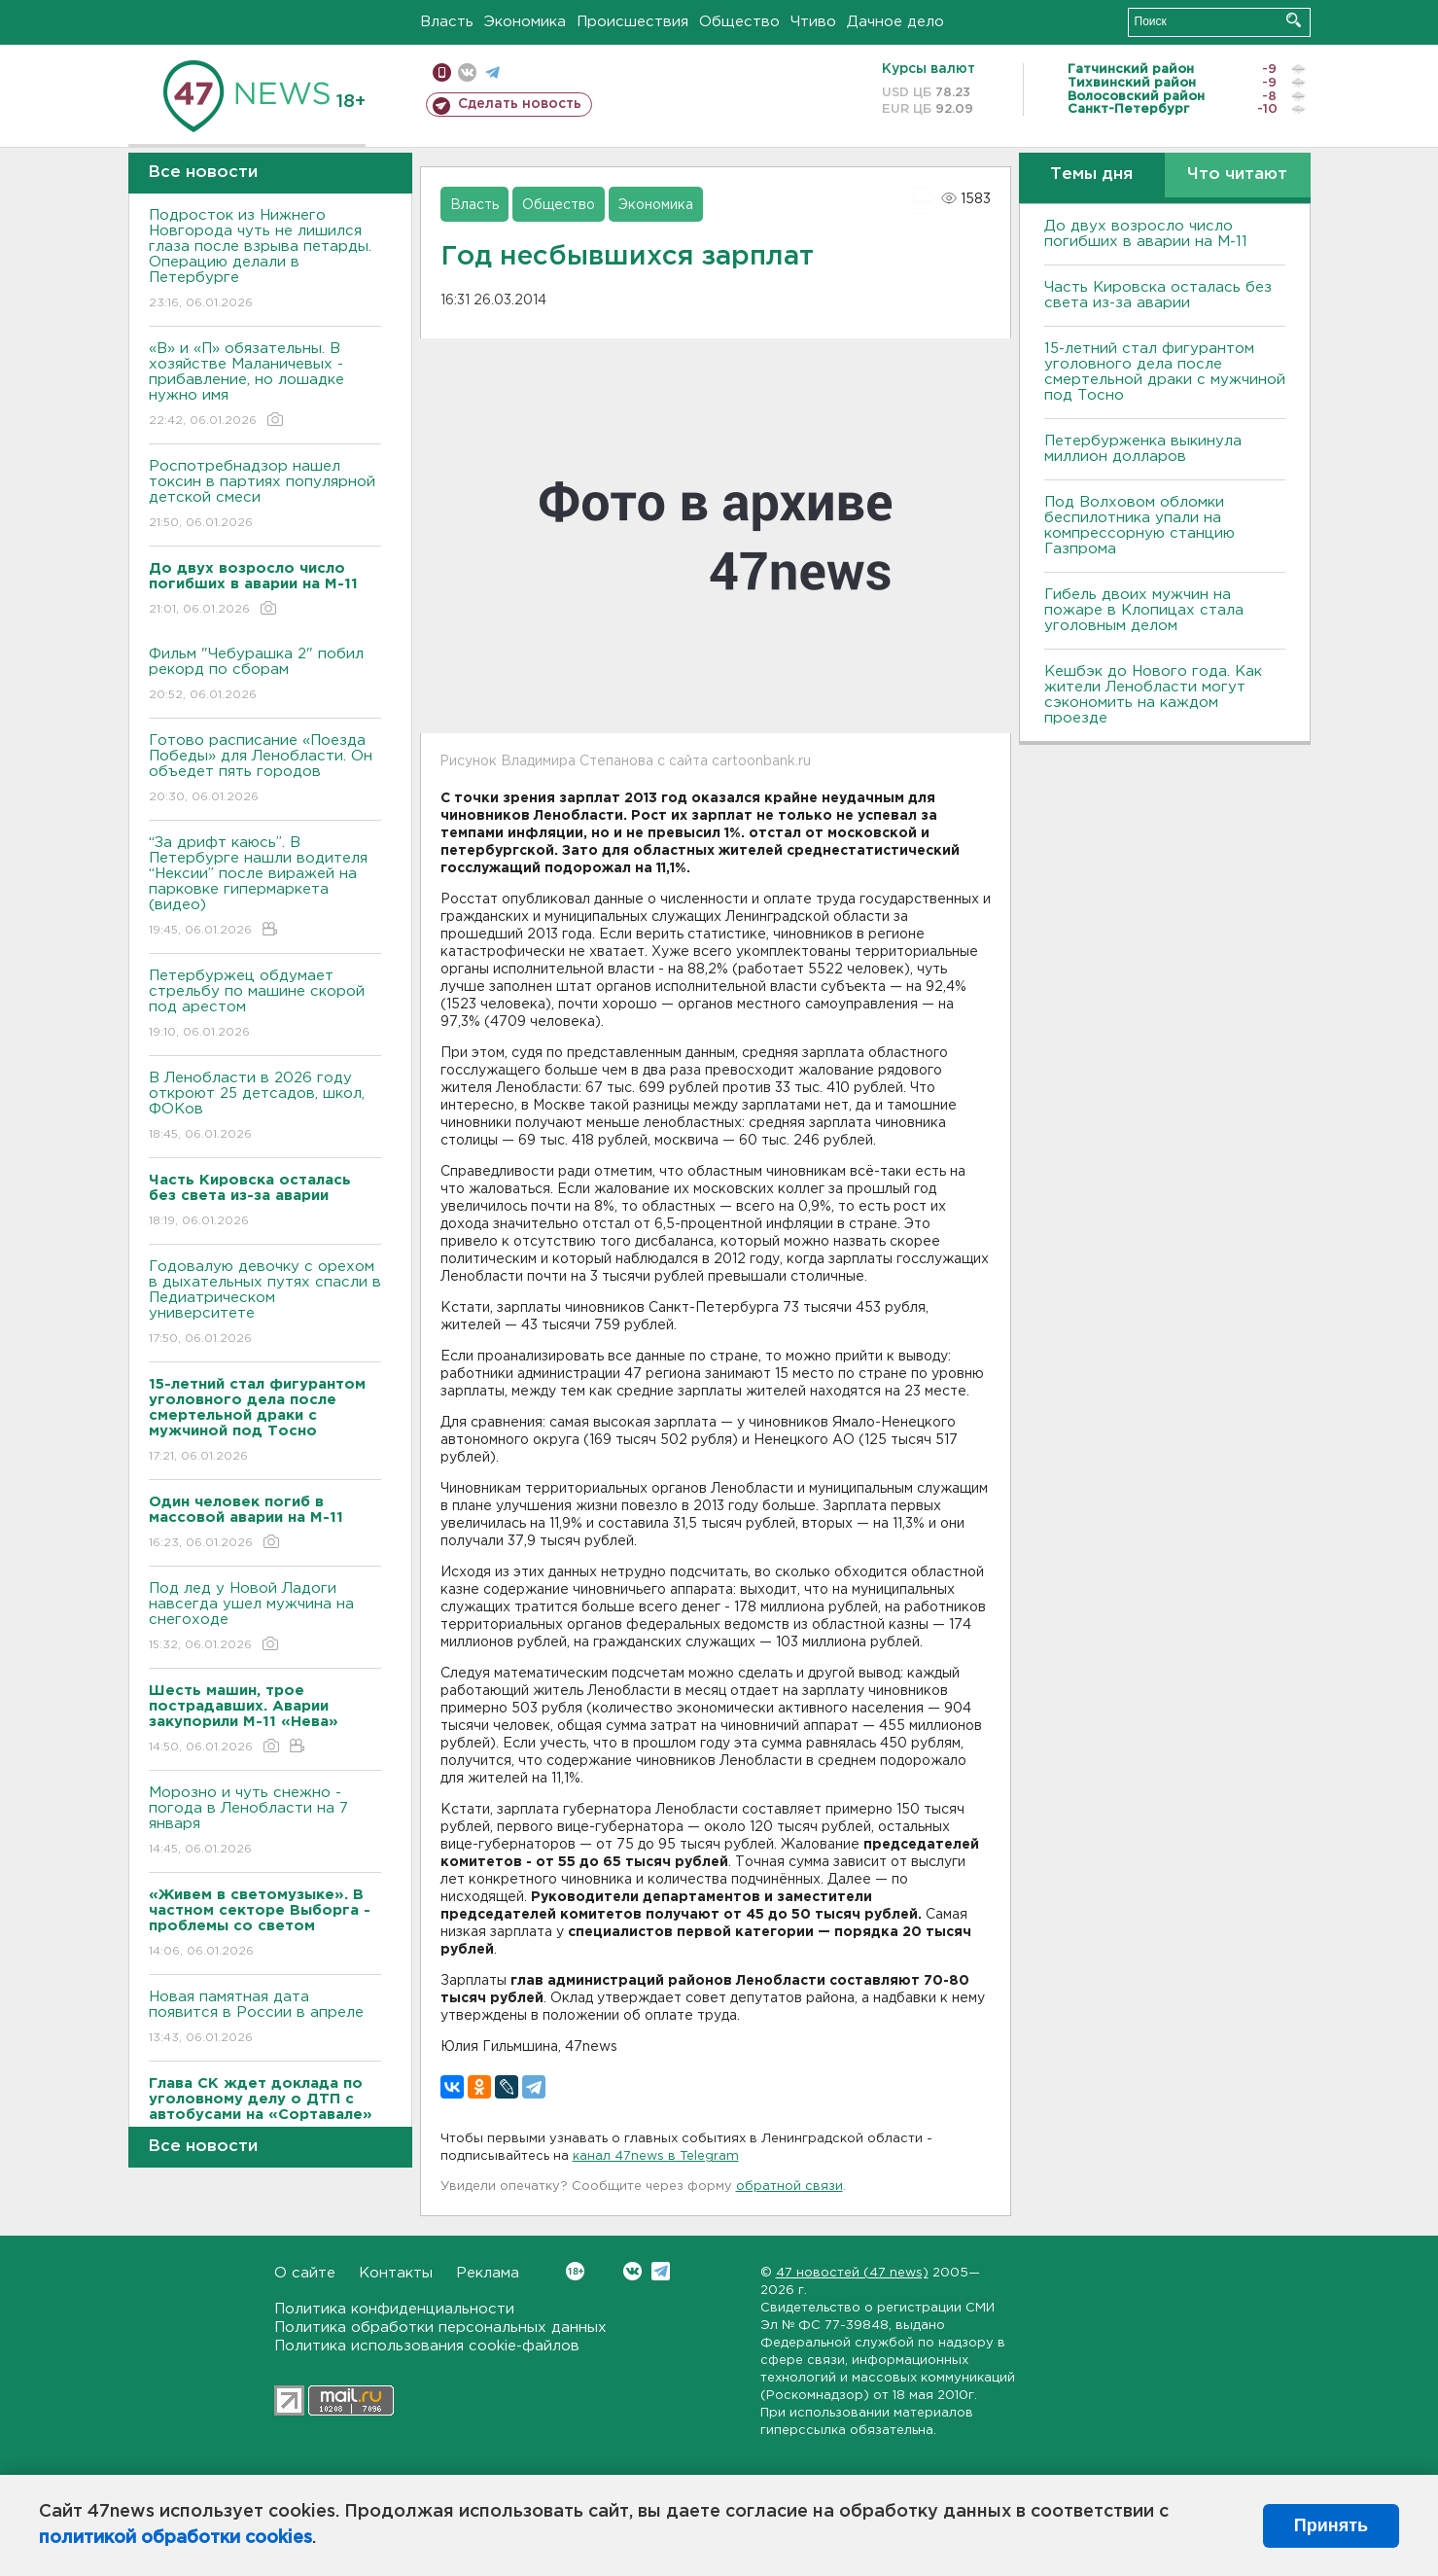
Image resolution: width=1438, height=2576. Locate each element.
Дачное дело (895, 22)
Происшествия (632, 22)
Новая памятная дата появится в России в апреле (265, 2018)
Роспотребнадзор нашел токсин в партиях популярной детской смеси (265, 495)
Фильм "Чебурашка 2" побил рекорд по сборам (265, 675)
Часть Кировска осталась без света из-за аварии (1158, 295)
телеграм (492, 72)
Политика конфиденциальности (394, 2309)
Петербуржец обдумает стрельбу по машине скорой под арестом (265, 1005)
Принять (1331, 2525)
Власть (446, 22)
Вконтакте (575, 2271)
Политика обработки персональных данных (440, 2327)
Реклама (487, 2273)
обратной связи (789, 2186)
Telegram (660, 2271)
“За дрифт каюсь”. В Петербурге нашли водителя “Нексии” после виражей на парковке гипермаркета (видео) (265, 887)
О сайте (304, 2273)
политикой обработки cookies (175, 2538)
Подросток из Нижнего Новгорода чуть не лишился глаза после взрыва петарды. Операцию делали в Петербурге (265, 260)
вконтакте (467, 72)
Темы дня (1091, 174)
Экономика (525, 22)
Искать (1293, 20)
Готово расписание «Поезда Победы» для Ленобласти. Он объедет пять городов (265, 769)
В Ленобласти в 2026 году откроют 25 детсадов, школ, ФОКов (265, 1107)
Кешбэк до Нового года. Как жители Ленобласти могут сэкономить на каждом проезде (1153, 694)
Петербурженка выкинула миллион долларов (1143, 449)
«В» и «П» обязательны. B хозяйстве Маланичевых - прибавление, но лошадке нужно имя (265, 385)
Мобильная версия (442, 72)
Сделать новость (519, 104)
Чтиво (813, 22)
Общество (739, 22)
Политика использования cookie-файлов (426, 2346)
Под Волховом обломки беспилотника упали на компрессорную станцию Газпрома (1139, 525)
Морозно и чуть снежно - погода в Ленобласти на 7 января (265, 1821)
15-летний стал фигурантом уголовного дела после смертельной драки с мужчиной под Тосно (1164, 372)
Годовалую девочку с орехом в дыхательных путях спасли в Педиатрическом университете (265, 1303)
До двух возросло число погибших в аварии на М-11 (1145, 234)
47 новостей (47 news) (852, 2273)
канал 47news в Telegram (656, 2156)
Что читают (1237, 174)
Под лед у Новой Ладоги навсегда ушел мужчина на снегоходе (265, 1617)
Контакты (396, 2273)
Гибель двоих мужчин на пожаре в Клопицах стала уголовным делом (1144, 610)
